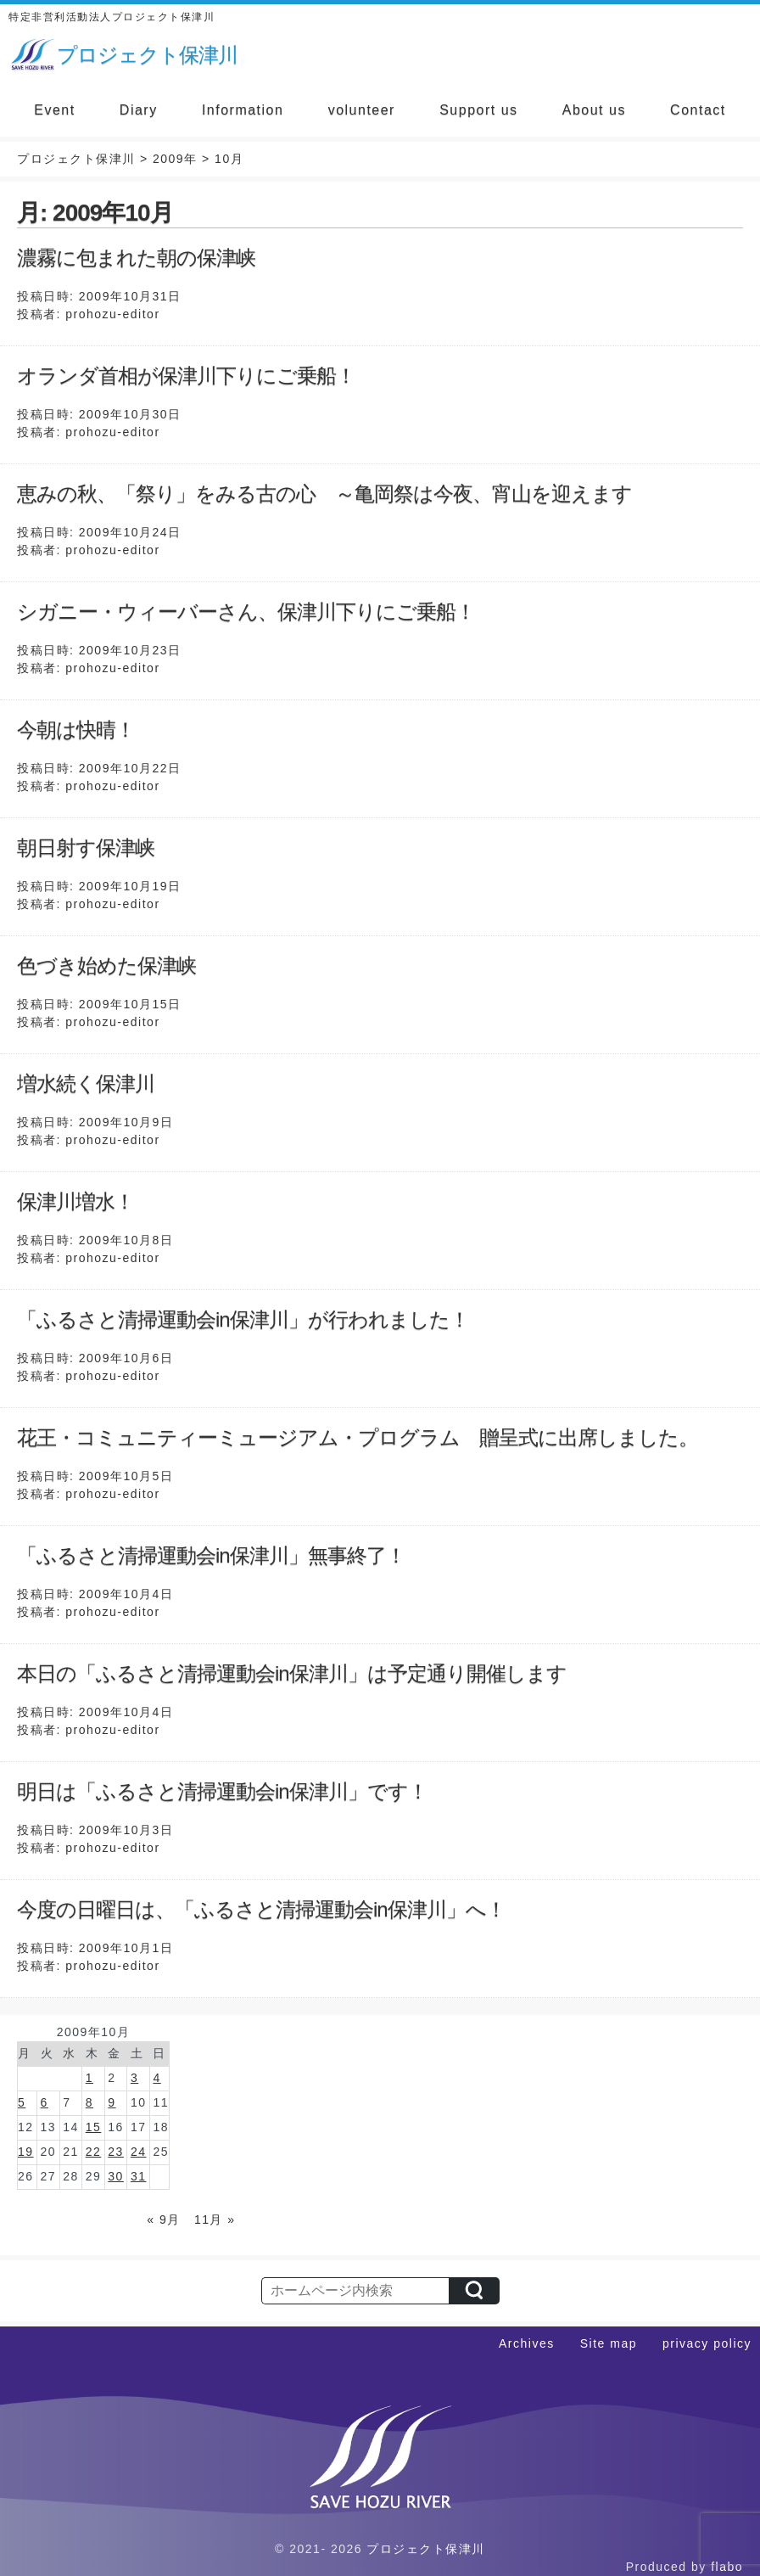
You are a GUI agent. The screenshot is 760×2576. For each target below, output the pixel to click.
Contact (698, 110)
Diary (139, 110)
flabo (727, 2566)
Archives (527, 2343)
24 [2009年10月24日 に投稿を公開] (139, 2151)
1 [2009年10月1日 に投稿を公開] (89, 2078)
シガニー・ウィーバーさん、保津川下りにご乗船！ (246, 611)
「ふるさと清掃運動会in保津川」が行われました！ (243, 1319)
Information (243, 110)
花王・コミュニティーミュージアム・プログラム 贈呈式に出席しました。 (357, 1437)
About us (594, 110)
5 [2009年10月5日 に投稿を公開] (21, 2102)
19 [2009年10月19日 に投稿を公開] (26, 2151)
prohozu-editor (112, 314)
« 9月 (163, 2219)
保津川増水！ (75, 1201)
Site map (608, 2343)
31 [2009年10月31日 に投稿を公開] (139, 2176)
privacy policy (707, 2343)
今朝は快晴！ (76, 729)
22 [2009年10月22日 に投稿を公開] (94, 2151)
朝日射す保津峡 (85, 847)
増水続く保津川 (85, 1083)
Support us (478, 110)
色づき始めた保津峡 (106, 965)
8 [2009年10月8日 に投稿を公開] (89, 2102)
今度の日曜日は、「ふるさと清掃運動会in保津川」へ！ (261, 1909)
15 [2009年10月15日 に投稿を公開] (94, 2127)
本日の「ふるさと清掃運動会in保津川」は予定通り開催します (292, 1673)
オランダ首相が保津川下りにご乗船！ (186, 375)
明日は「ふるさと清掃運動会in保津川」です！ (222, 1791)
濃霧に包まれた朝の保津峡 (136, 257)
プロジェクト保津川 (425, 2549)
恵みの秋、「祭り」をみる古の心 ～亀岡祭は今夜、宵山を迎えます (324, 493)
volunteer (361, 110)
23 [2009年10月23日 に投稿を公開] (116, 2151)
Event (54, 110)
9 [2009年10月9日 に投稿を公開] (111, 2102)
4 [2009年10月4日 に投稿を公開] (156, 2078)
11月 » (215, 2219)
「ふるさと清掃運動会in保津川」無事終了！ (211, 1555)
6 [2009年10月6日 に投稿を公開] (44, 2102)
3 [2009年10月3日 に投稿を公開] (134, 2078)
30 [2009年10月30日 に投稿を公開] (116, 2176)
